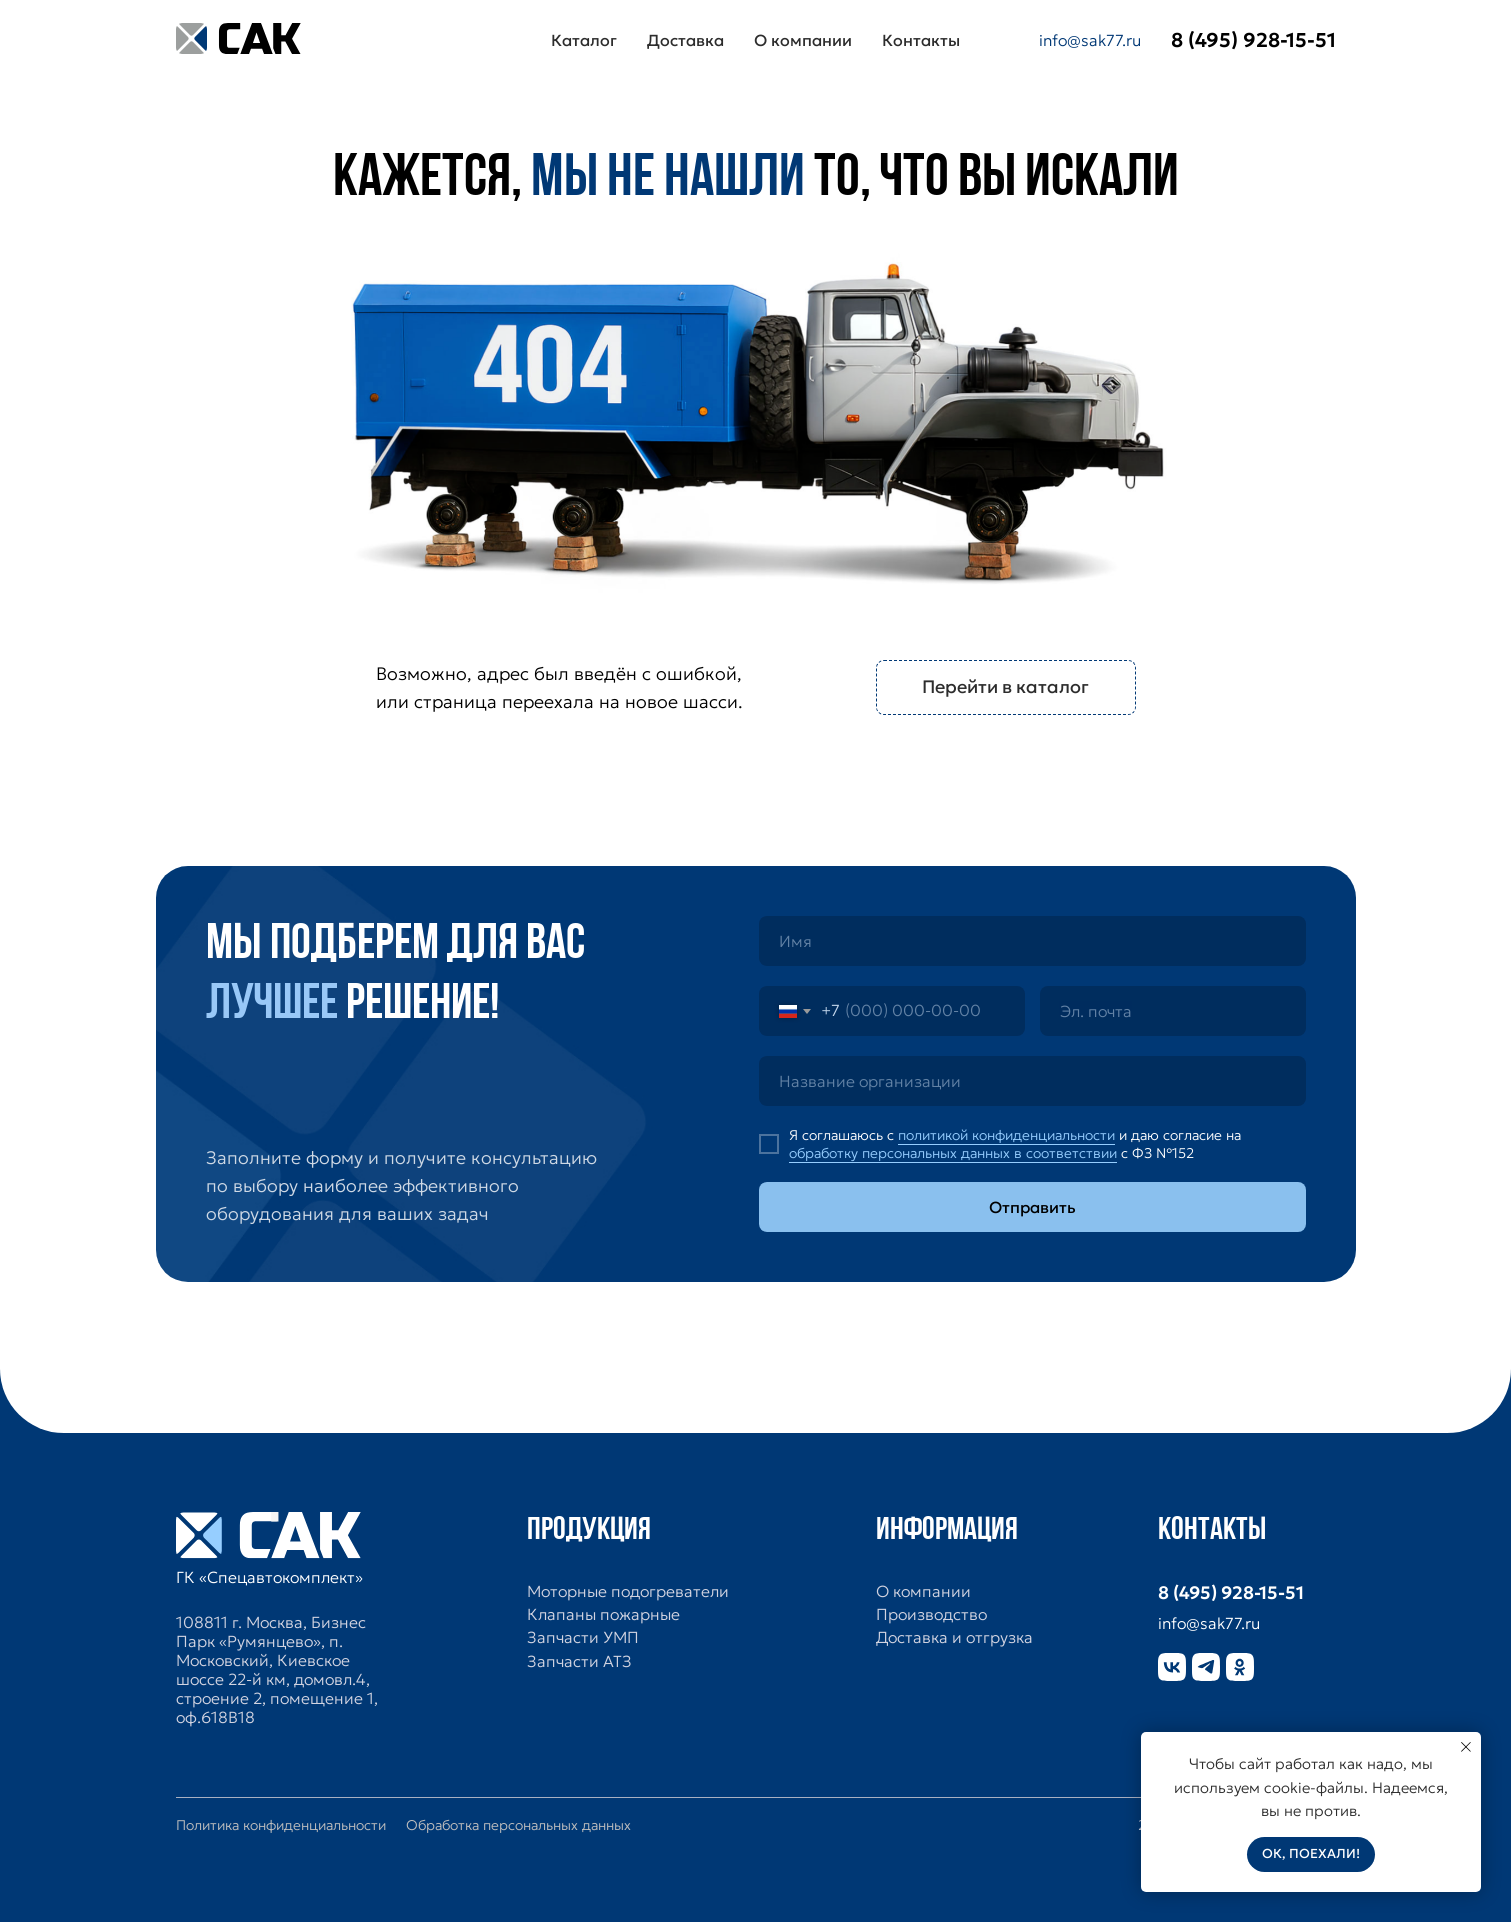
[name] (1032, 941)
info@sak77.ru (1090, 40)
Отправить (1032, 1207)
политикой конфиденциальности (1006, 1135)
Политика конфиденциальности (281, 1825)
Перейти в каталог (1005, 686)
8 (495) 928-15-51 (1231, 1592)
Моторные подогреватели (628, 1591)
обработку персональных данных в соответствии (953, 1153)
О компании (803, 40)
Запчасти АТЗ (579, 1661)
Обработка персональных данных (518, 1825)
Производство (931, 1614)
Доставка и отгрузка (954, 1637)
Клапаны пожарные (603, 1614)
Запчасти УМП (583, 1637)
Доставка (685, 40)
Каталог (584, 40)
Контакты (921, 40)
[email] (1173, 1011)
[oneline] (1032, 1081)
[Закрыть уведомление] (1466, 1747)
